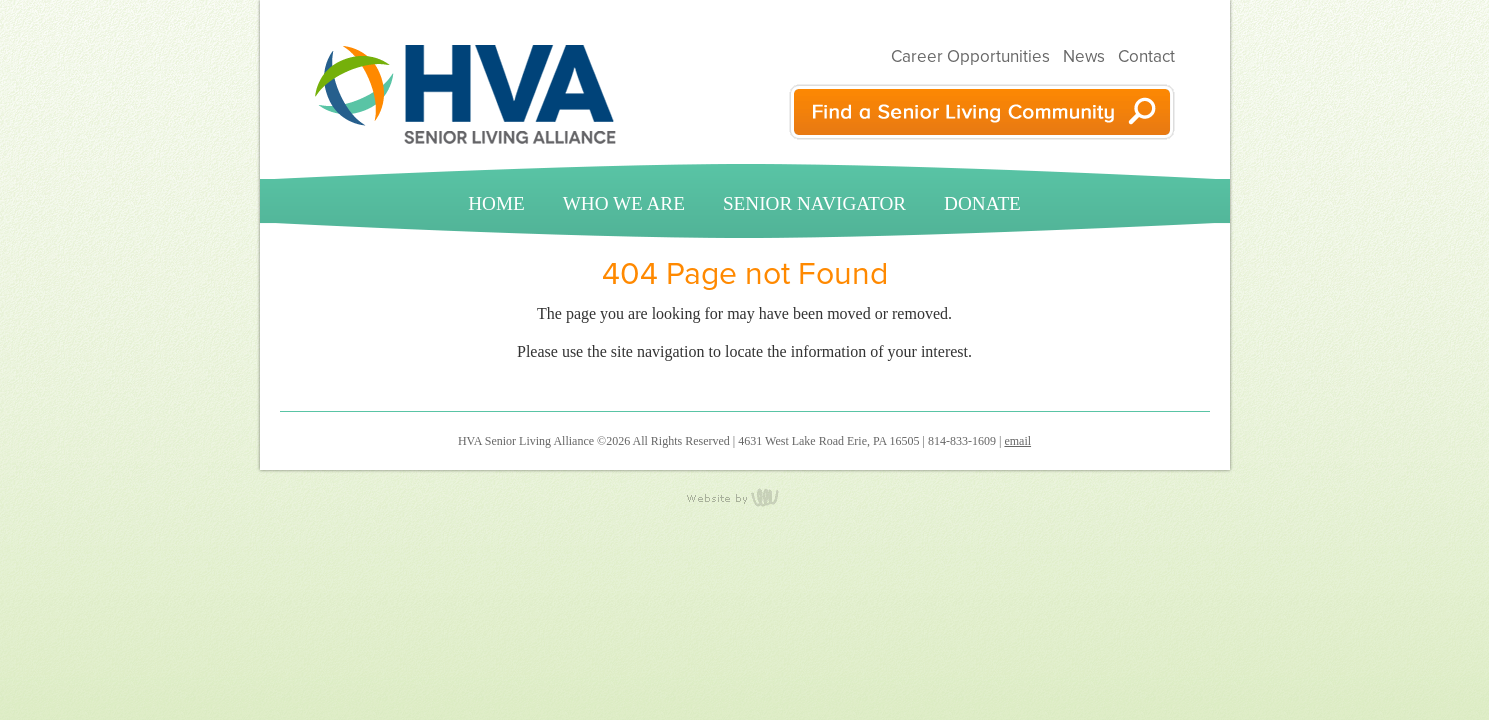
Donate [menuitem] (982, 203)
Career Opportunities (970, 56)
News (1084, 56)
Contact (1146, 56)
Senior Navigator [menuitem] (814, 203)
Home (496, 203)
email (1017, 441)
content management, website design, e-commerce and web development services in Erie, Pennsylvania (745, 497)
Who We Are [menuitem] (624, 203)
